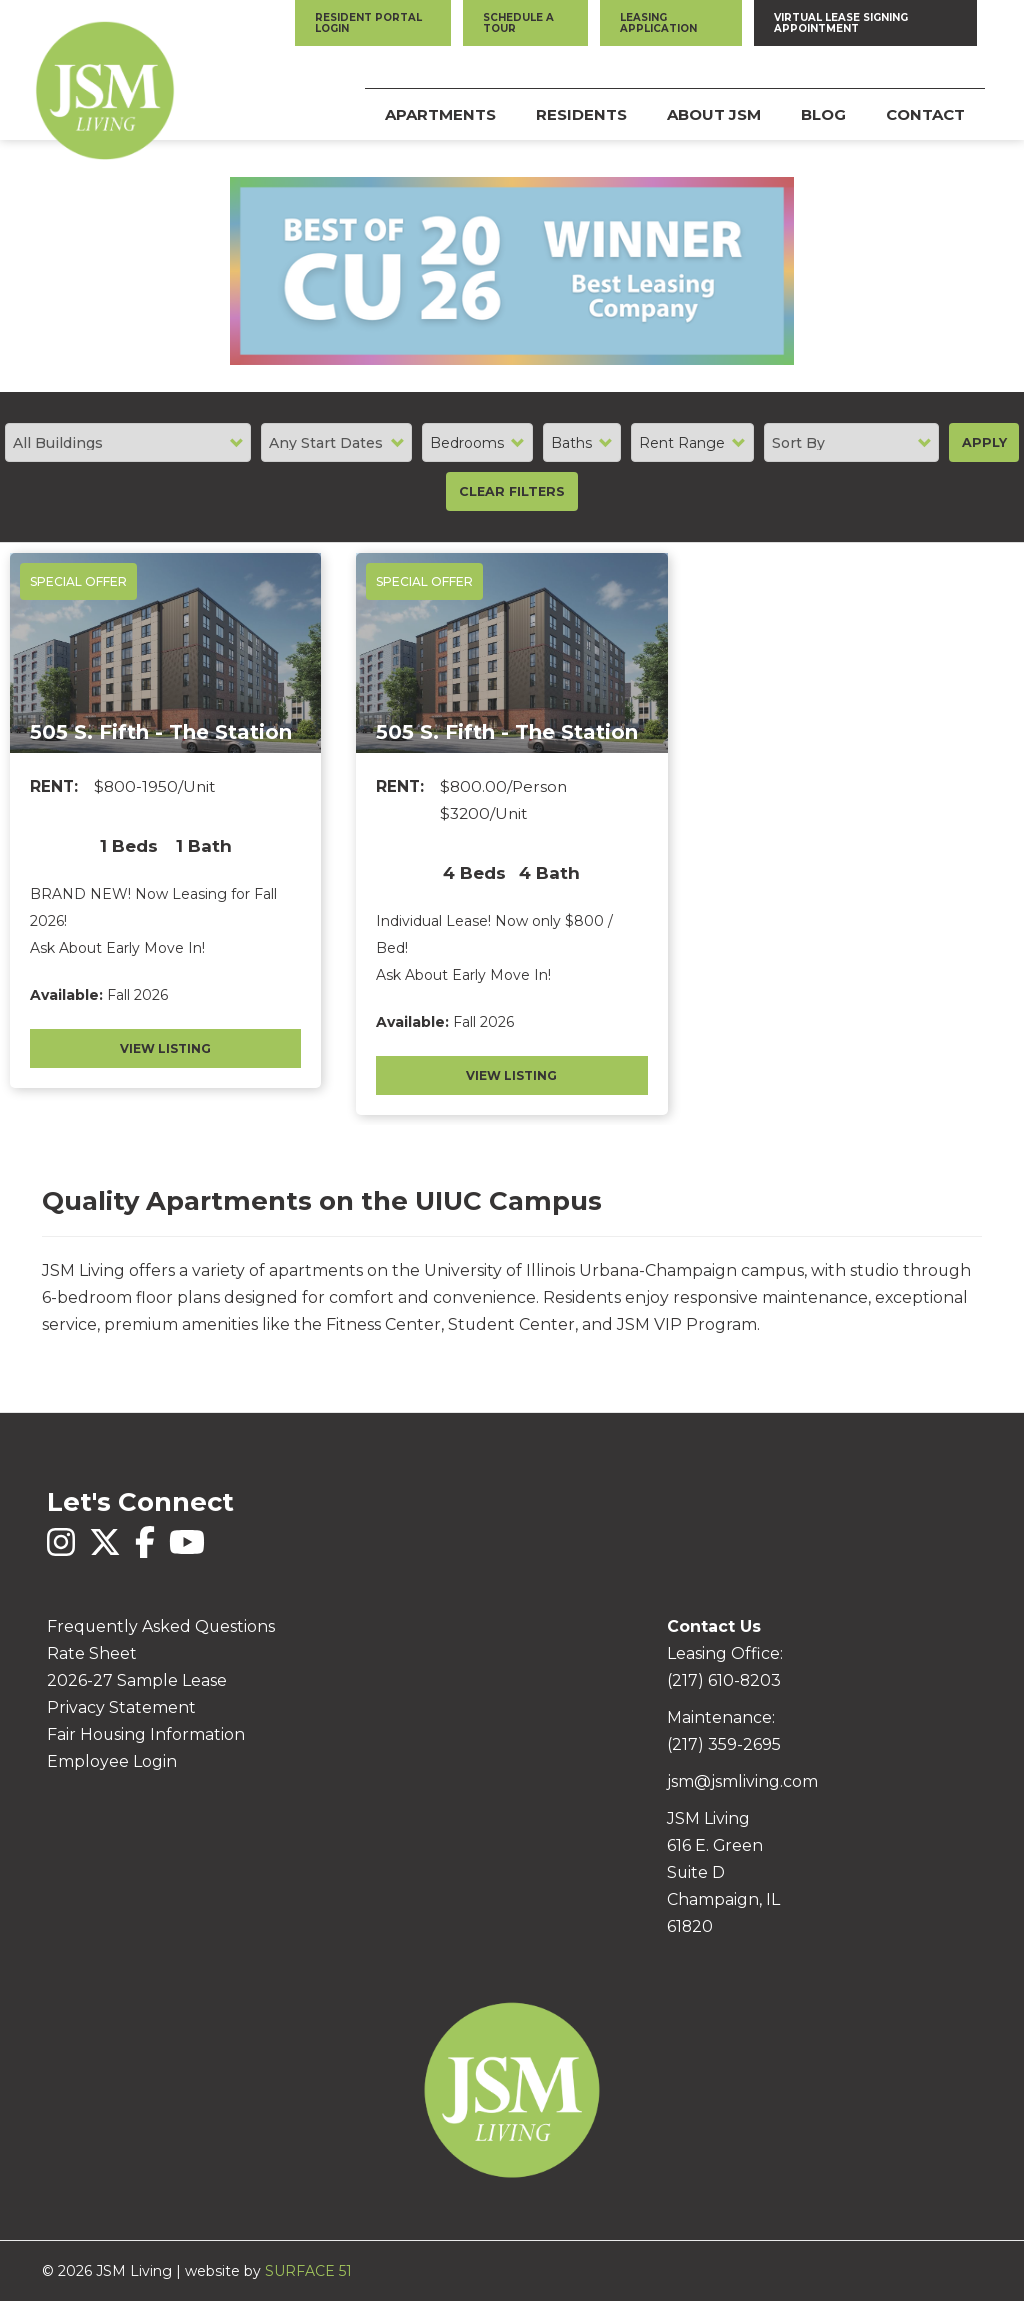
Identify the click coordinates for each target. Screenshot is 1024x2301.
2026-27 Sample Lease (137, 1680)
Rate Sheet (92, 1653)
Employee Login (112, 1761)
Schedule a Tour (518, 23)
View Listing (165, 1048)
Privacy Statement (121, 1707)
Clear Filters (512, 491)
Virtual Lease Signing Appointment (841, 23)
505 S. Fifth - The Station (161, 732)
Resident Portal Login (368, 23)
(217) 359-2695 (724, 1744)
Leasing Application (658, 23)
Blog (823, 114)
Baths (571, 443)
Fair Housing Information (146, 1734)
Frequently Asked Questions (161, 1626)
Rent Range (682, 443)
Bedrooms (467, 443)
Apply (984, 442)
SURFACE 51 (308, 2271)
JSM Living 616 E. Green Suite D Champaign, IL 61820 (723, 1872)
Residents (581, 114)
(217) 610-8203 (724, 1680)
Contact (925, 114)
